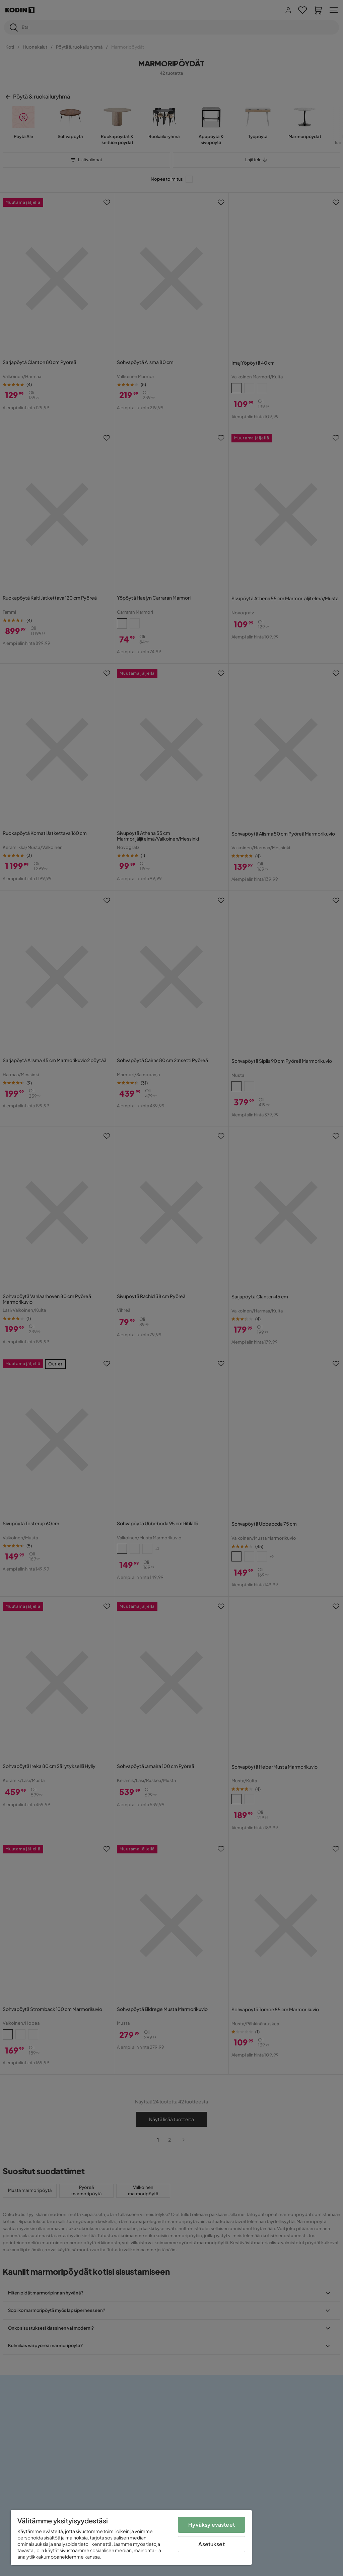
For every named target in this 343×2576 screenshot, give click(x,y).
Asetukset (211, 2544)
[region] (131, 2537)
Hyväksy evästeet (211, 2524)
